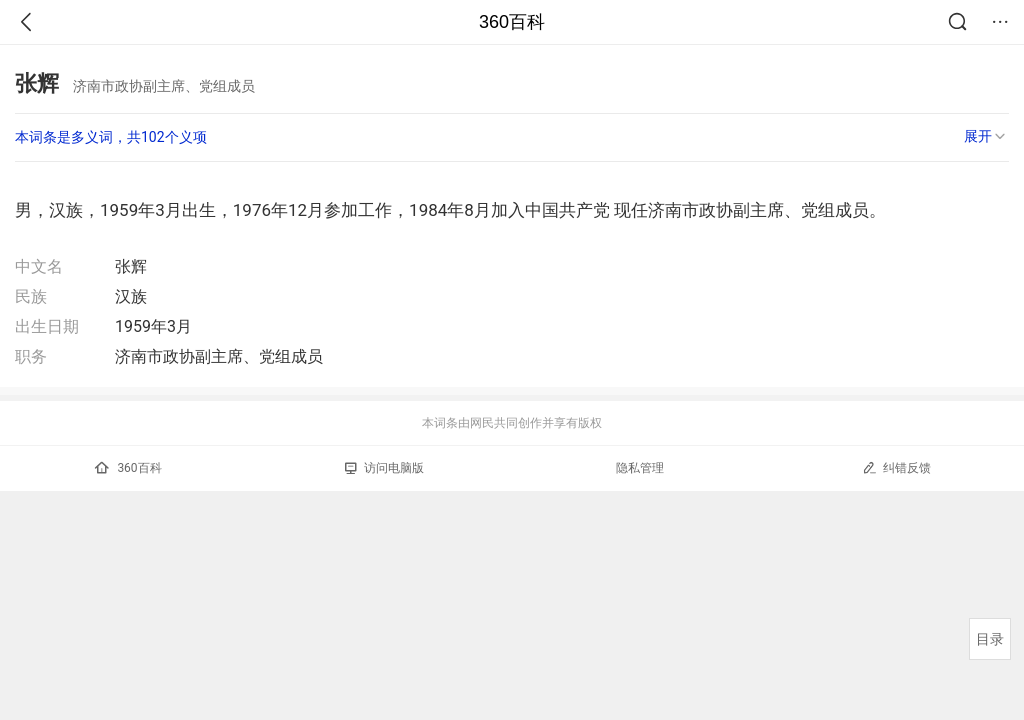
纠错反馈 (896, 467)
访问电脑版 (384, 468)
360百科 (512, 22)
